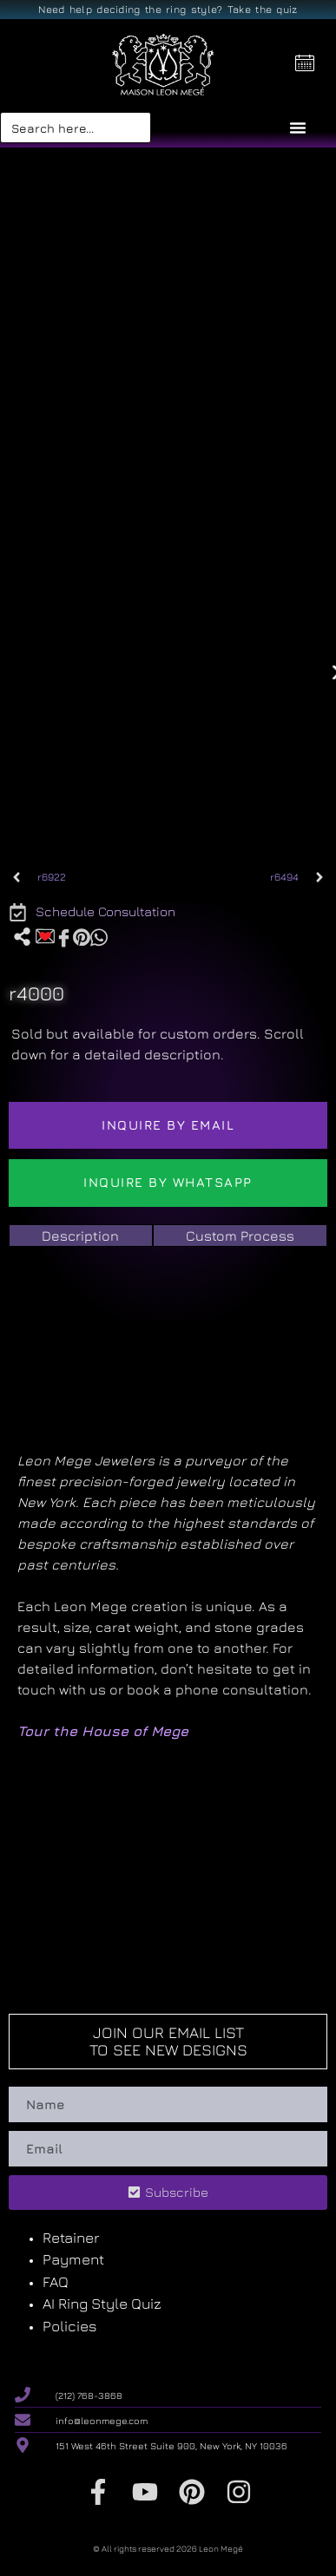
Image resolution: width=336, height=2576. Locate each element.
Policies (70, 2326)
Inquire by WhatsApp (168, 1182)
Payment (73, 2259)
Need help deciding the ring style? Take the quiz (167, 9)
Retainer (71, 2237)
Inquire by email (168, 1125)
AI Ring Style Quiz (102, 2303)
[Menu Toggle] (297, 127)
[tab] (81, 1235)
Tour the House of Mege (102, 1731)
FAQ (56, 2282)
